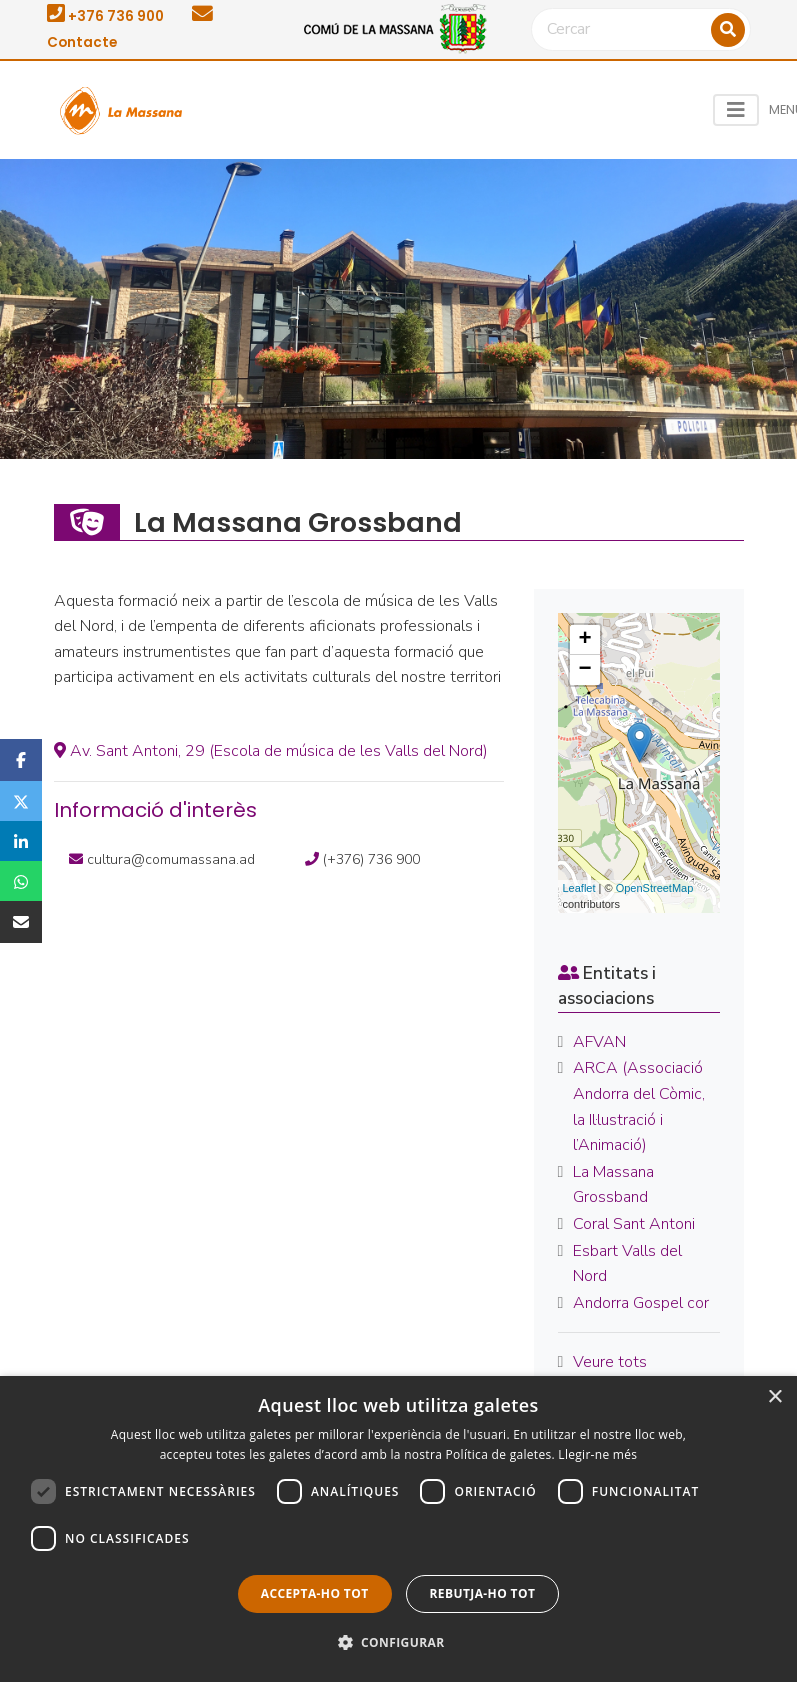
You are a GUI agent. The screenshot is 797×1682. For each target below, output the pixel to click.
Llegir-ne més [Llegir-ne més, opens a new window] (597, 1454)
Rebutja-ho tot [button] (483, 1593)
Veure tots (610, 1362)
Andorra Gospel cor (641, 1303)
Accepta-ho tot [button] (315, 1593)
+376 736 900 (105, 16)
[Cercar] (641, 30)
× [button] (774, 1397)
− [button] (584, 670)
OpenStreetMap (655, 888)
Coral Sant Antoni (634, 1224)
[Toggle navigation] (736, 110)
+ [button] (584, 640)
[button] (399, 1643)
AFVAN (599, 1042)
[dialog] (398, 1529)
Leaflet (579, 888)
